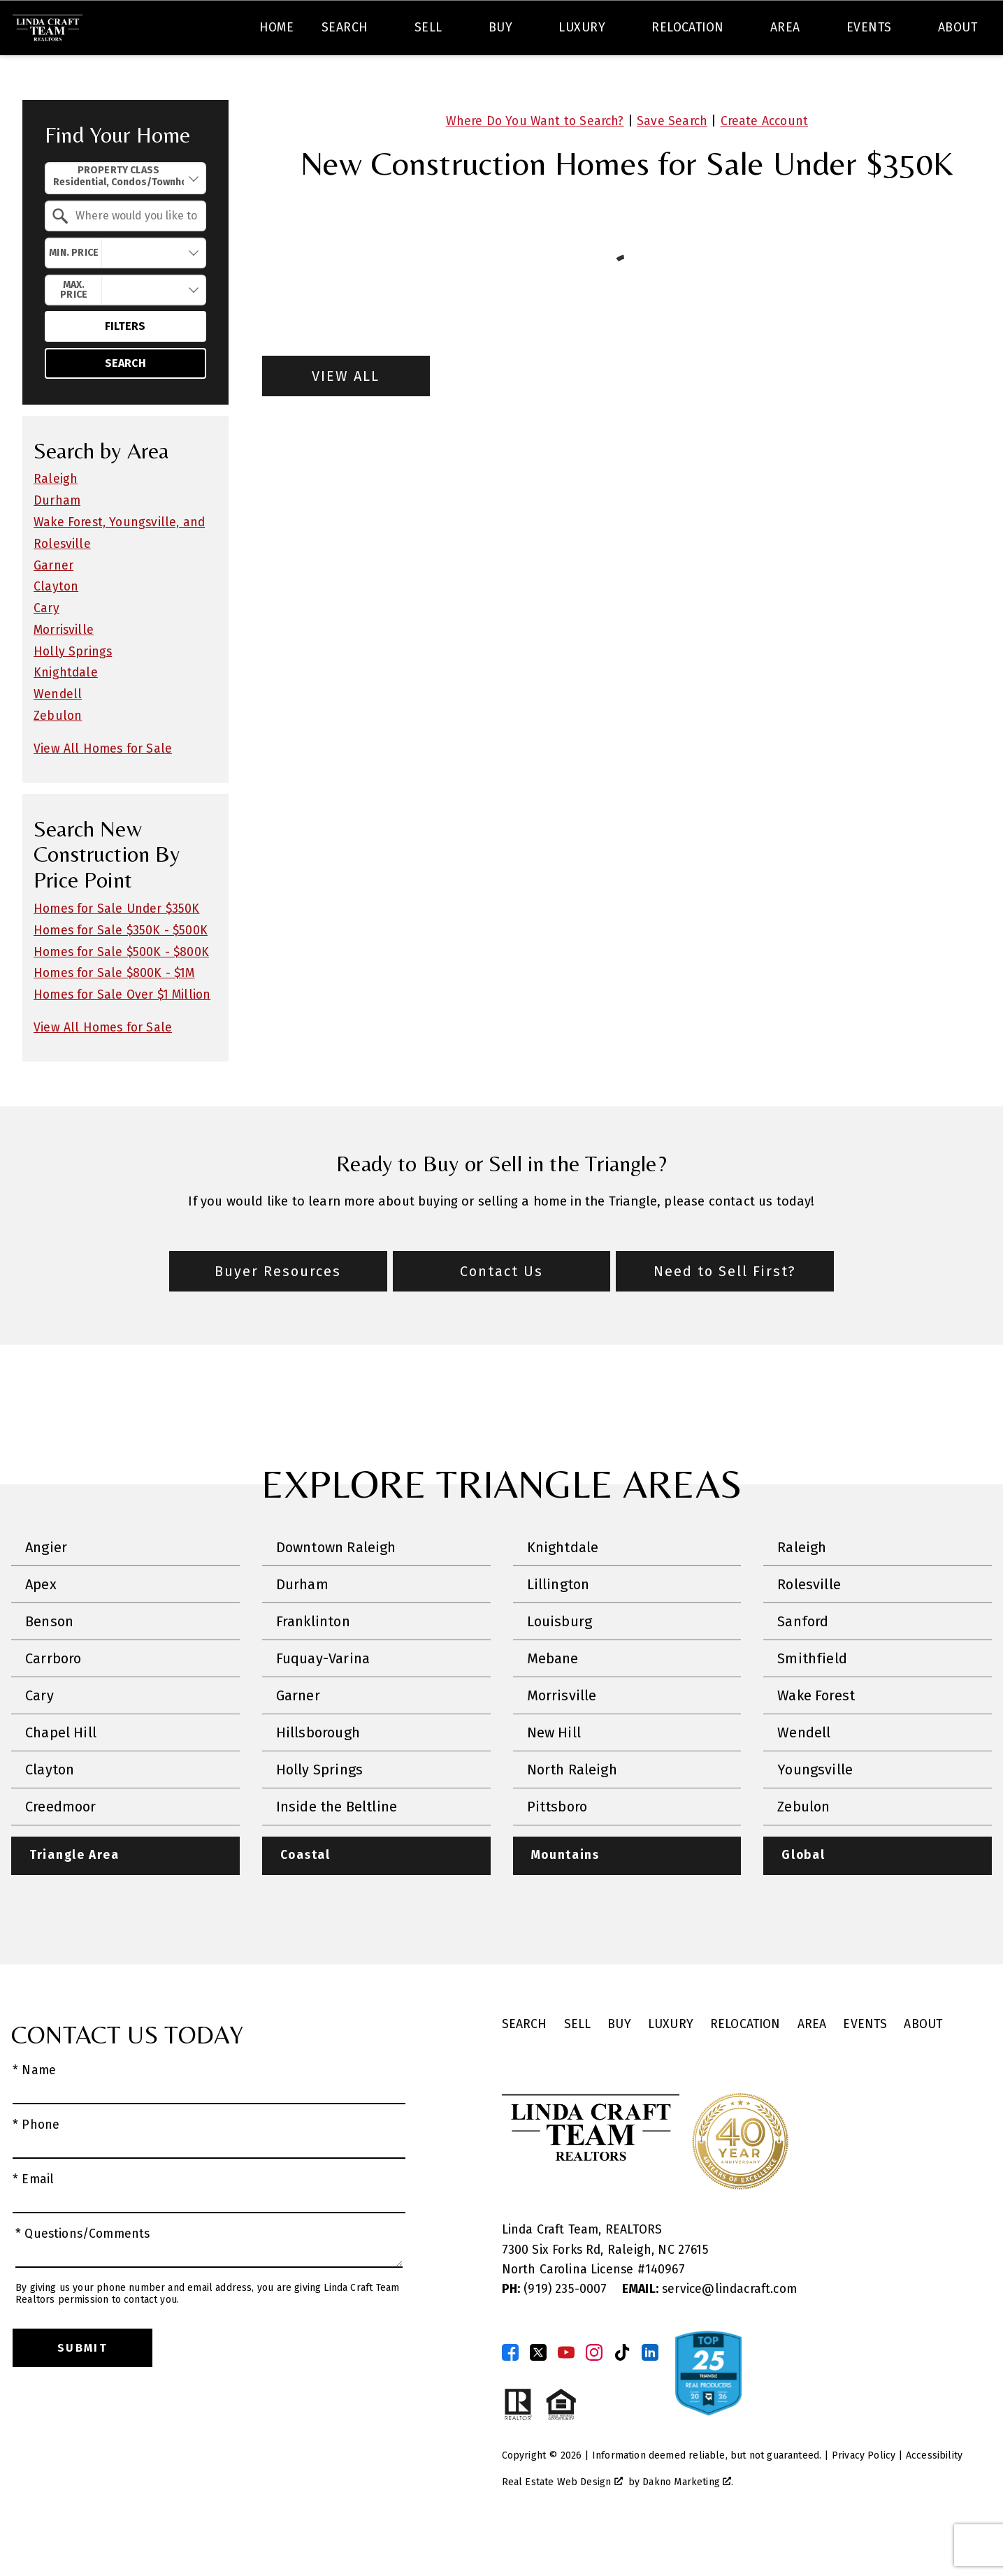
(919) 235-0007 (556, 2329)
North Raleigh (572, 1810)
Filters (125, 366)
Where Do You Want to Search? (535, 161)
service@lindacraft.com (709, 2329)
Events (865, 2064)
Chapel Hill (60, 1773)
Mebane (553, 1699)
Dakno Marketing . (687, 2522)
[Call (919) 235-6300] (851, 31)
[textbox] (297, 31)
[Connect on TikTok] (622, 2393)
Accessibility (934, 2496)
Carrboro (53, 1699)
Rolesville (809, 1624)
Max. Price (73, 329)
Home (276, 79)
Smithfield (812, 1699)
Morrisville (64, 670)
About (923, 2064)
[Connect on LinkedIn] (650, 2393)
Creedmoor (60, 1847)
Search (522, 30)
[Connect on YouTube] (566, 2393)
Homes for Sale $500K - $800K (121, 992)
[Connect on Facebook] (510, 2393)
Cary (46, 649)
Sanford (802, 1662)
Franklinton (313, 1662)
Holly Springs (73, 691)
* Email (33, 2220)
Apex (41, 1624)
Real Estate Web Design (562, 2522)
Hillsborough (318, 1773)
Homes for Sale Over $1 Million (122, 1035)
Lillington (558, 1624)
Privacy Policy (863, 2496)
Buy (619, 2064)
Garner (53, 605)
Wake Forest (816, 1736)
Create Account (764, 161)
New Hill (554, 1773)
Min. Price (74, 292)
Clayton (56, 627)
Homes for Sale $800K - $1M (114, 1013)
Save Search (672, 161)
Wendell (58, 735)
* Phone (36, 2165)
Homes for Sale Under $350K (117, 949)
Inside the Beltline (336, 1847)
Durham (57, 541)
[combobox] (289, 30)
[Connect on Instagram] (594, 2393)
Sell (577, 2064)
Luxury (670, 2064)
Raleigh (56, 519)
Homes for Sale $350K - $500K (121, 970)
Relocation (745, 2064)
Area (812, 2064)
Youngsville (815, 1810)
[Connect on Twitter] (538, 2393)
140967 (665, 2310)
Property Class (118, 217)
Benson (49, 1662)
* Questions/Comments (82, 2274)
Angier (46, 1587)
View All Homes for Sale (103, 788)
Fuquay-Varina (323, 1699)
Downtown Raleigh (336, 1587)
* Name (34, 2111)
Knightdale (66, 713)
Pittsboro (557, 1847)
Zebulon (58, 756)
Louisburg (560, 1662)
